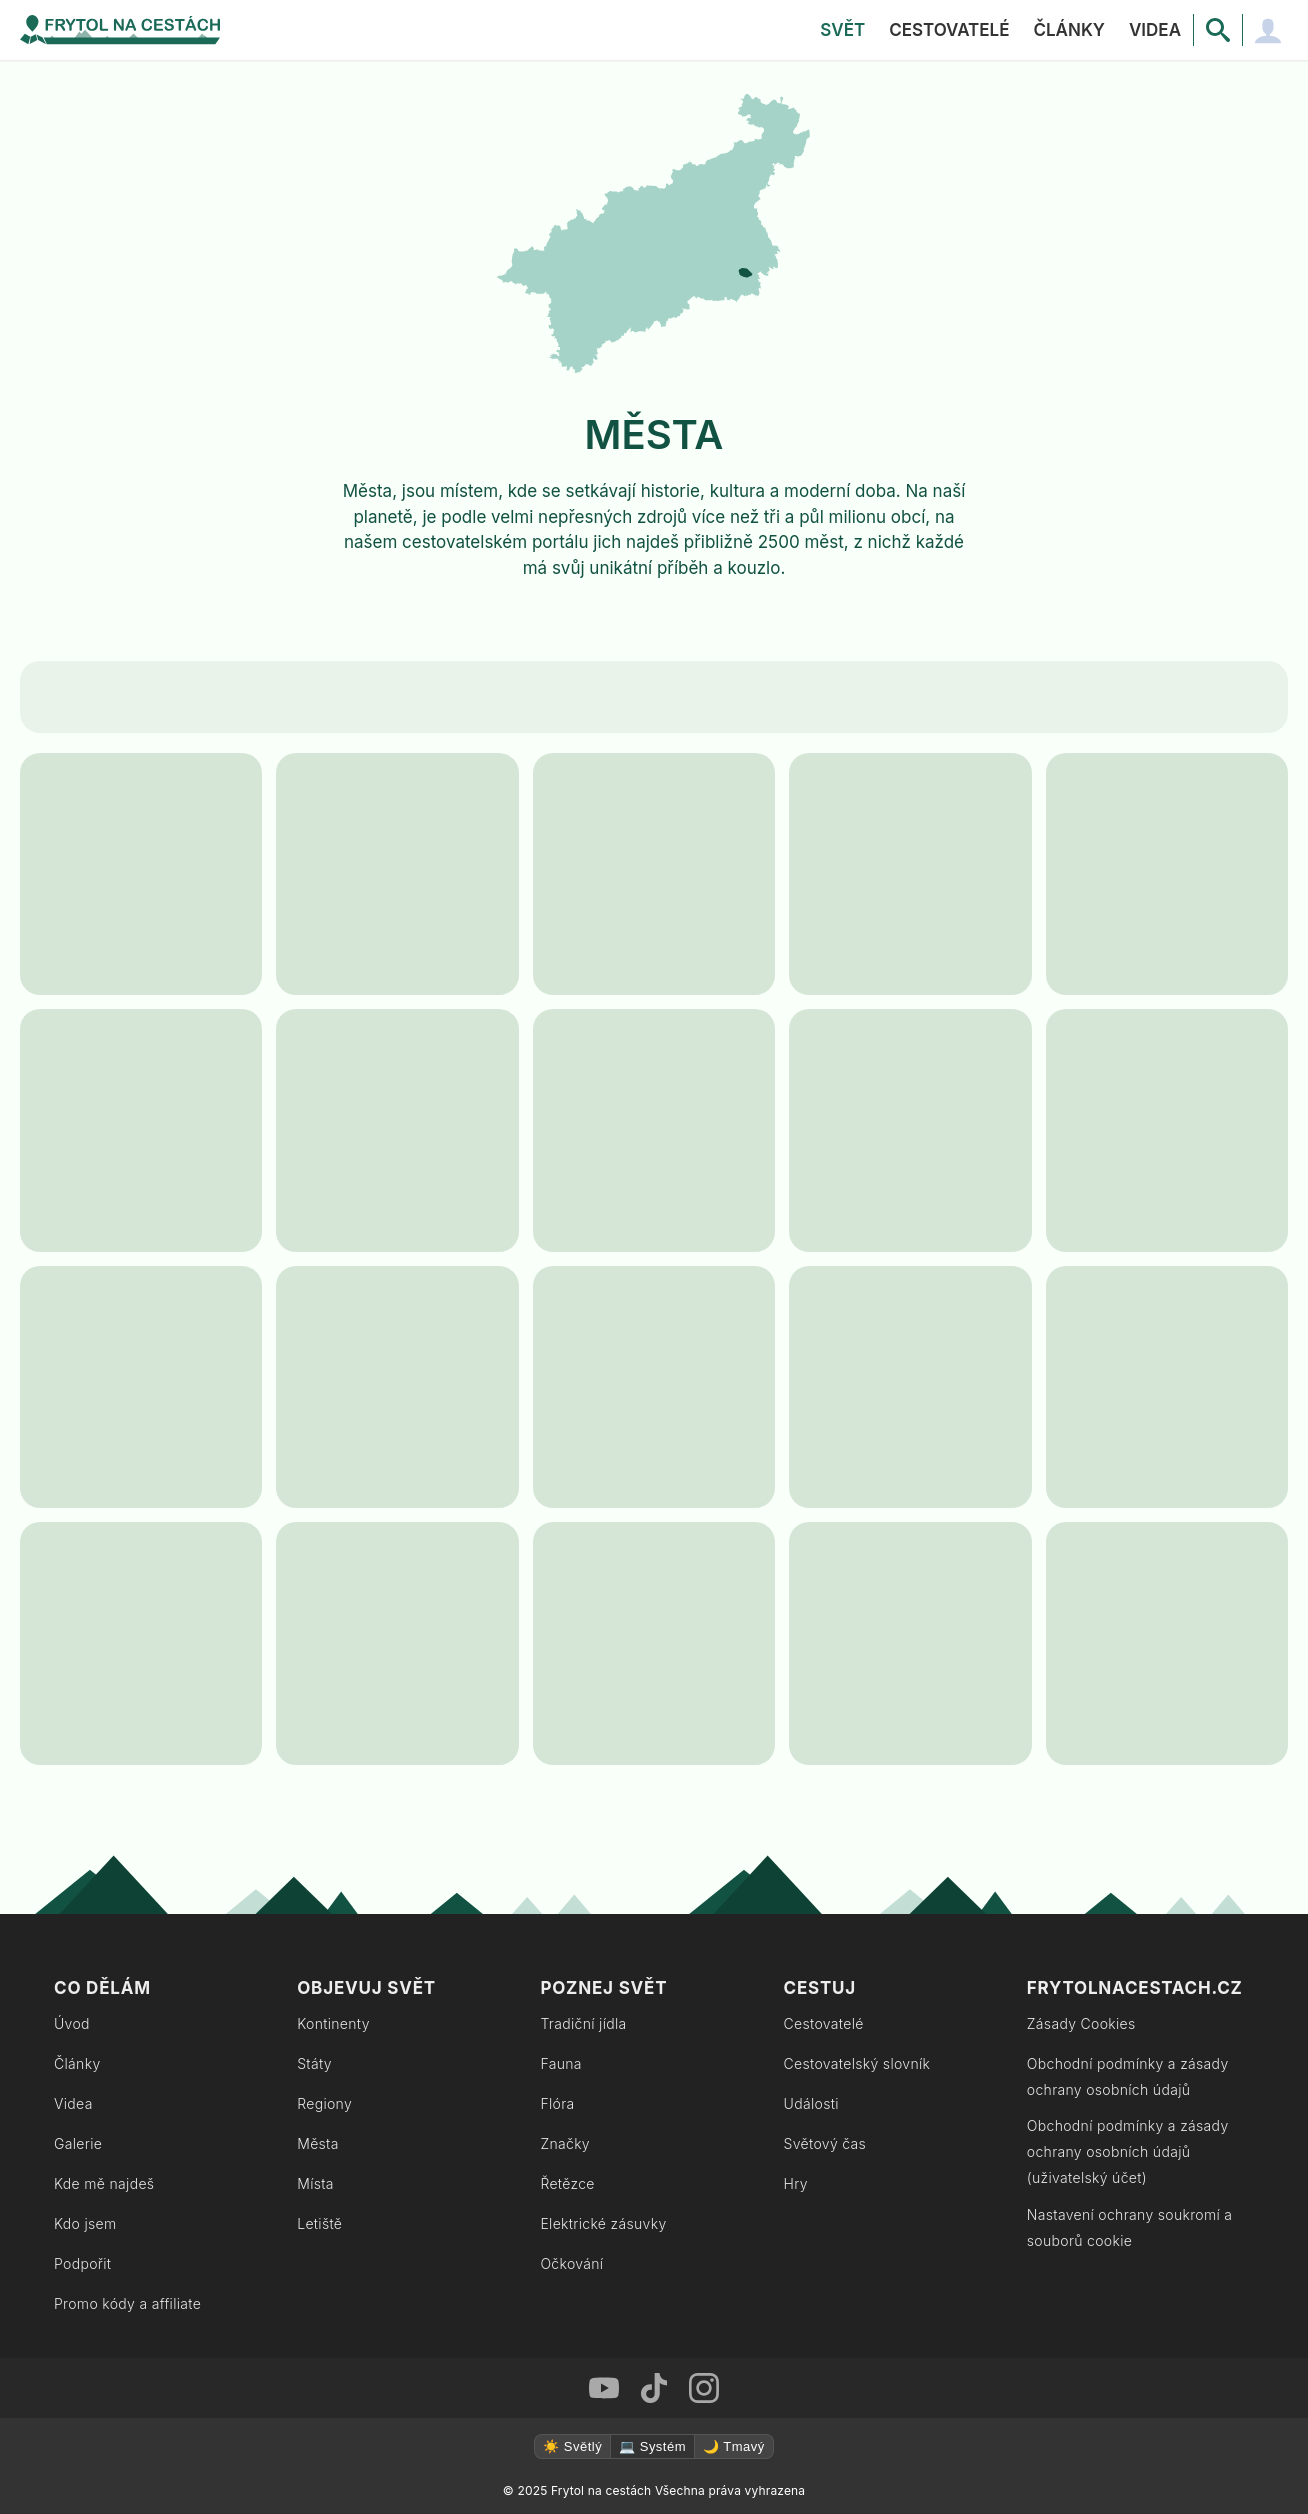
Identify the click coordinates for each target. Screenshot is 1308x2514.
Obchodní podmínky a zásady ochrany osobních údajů (1128, 2076)
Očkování (571, 2263)
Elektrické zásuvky (603, 2223)
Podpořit (82, 2263)
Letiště (319, 2223)
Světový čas (825, 2143)
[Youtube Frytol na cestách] (604, 2388)
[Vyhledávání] (1218, 30)
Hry (796, 2183)
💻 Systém (652, 2446)
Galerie (78, 2143)
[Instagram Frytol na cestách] (704, 2388)
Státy (314, 2063)
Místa (315, 2183)
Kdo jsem (85, 2223)
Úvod (72, 2023)
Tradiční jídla (583, 2023)
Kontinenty (333, 2023)
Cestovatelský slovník (857, 2063)
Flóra (557, 2103)
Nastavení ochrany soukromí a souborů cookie (1130, 2227)
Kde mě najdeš (104, 2183)
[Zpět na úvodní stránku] (120, 30)
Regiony (324, 2103)
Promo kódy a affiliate (127, 2303)
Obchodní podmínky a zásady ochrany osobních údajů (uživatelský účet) (1128, 2151)
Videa (1155, 30)
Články (1069, 30)
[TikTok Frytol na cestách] (654, 2388)
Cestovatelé (949, 30)
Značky (565, 2143)
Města (318, 2143)
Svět (842, 30)
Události (811, 2103)
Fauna (560, 2063)
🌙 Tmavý (734, 2446)
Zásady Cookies (1081, 2023)
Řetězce (567, 2183)
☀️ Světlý (572, 2446)
